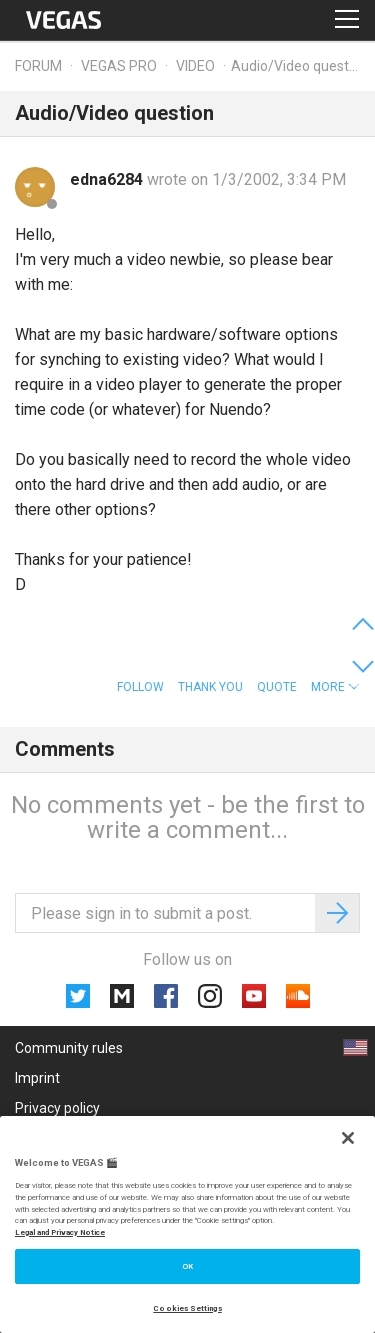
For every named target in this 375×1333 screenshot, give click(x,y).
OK (187, 1266)
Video (195, 66)
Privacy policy (57, 1108)
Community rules (69, 1048)
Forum (38, 66)
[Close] (348, 1138)
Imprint (37, 1078)
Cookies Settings (187, 1308)
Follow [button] (140, 687)
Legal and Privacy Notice (60, 1232)
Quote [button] (277, 687)
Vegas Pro (119, 66)
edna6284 (108, 179)
